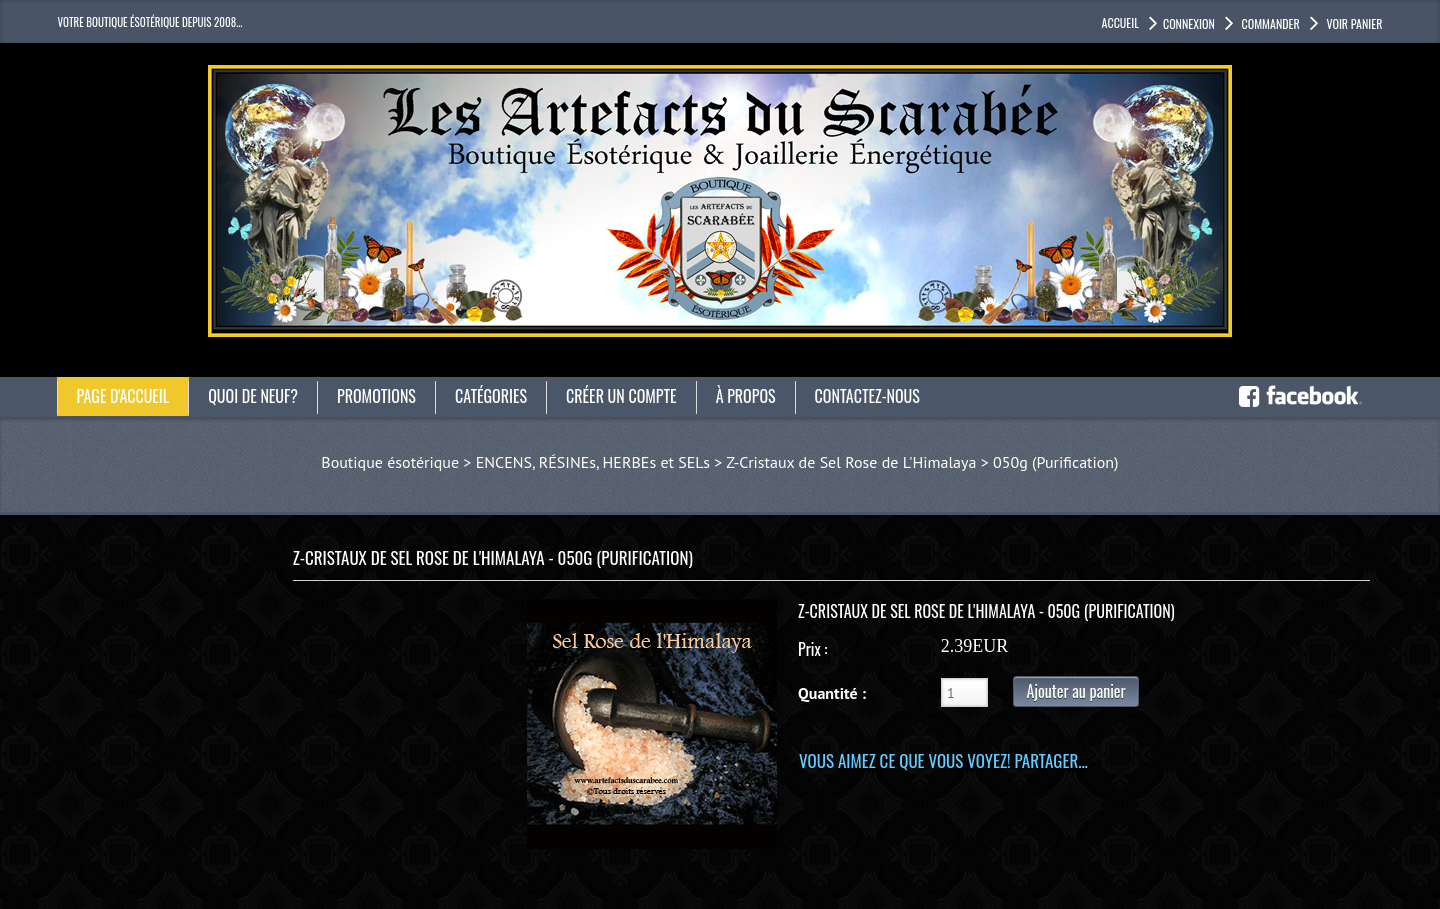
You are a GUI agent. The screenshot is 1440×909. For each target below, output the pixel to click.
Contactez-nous (867, 396)
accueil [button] (1120, 22)
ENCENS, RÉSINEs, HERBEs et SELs (593, 462)
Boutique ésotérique (390, 462)
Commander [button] (1269, 23)
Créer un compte (621, 396)
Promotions (376, 396)
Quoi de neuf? (253, 396)
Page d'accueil (123, 396)
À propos (746, 396)
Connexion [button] (1189, 23)
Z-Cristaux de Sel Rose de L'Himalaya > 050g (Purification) (922, 462)
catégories (491, 396)
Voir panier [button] (1353, 23)
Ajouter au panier (1075, 691)
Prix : (812, 649)
